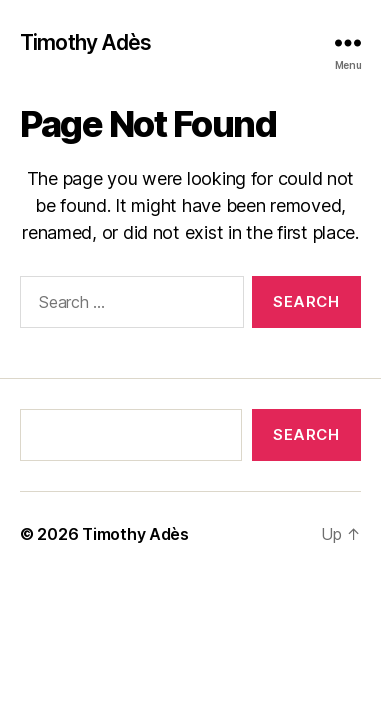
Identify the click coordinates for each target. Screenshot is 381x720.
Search (306, 434)
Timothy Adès (86, 42)
